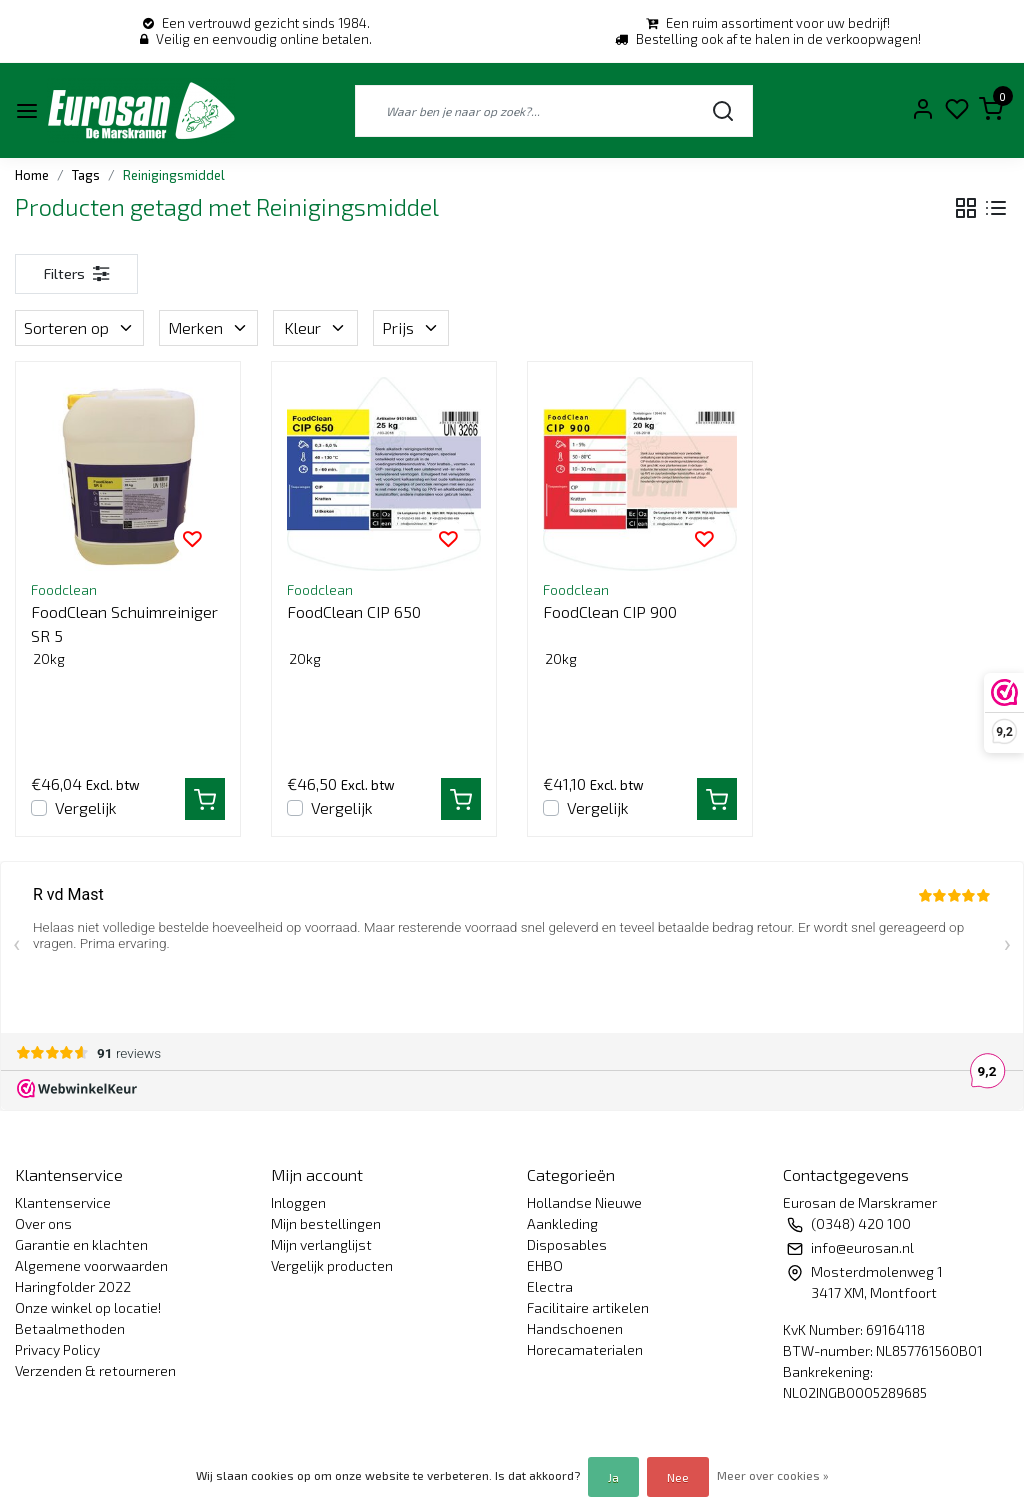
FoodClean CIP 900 (610, 611)
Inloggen (298, 1202)
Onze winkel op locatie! (88, 1307)
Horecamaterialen (585, 1349)
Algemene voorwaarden (91, 1265)
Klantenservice (63, 1202)
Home (32, 175)
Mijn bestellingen (326, 1223)
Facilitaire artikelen (588, 1307)
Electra (550, 1286)
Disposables (567, 1244)
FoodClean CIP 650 (354, 611)
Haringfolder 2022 (73, 1286)
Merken (208, 327)
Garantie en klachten (81, 1244)
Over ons (43, 1223)
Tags (86, 175)
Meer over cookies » (773, 1475)
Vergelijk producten (332, 1265)
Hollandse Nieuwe (584, 1202)
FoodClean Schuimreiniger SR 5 (124, 623)
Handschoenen (575, 1328)
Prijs (411, 327)
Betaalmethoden (70, 1328)
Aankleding (562, 1223)
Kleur (315, 327)
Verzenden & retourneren (95, 1370)
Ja (613, 1477)
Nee (678, 1477)
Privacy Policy (57, 1349)
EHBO (545, 1265)
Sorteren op (79, 327)
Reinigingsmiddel (174, 175)
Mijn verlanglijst (321, 1244)
